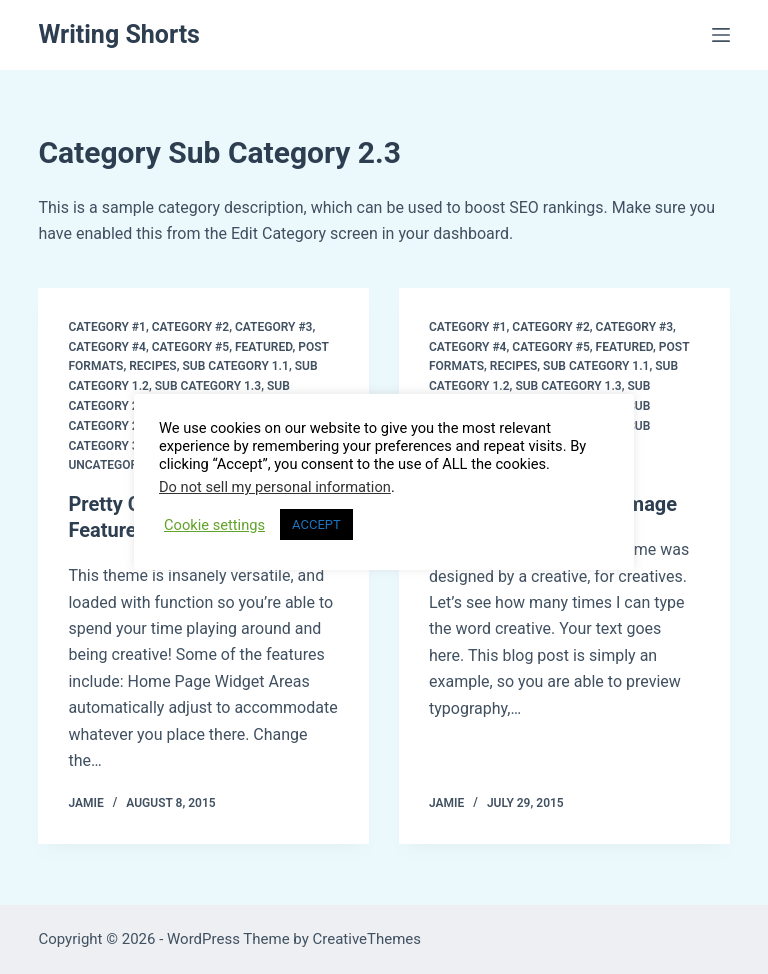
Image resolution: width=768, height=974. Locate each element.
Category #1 (106, 327)
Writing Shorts (119, 34)
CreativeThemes (367, 939)
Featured (263, 347)
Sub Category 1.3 (208, 386)
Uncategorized (115, 465)
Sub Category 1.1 (236, 366)
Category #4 (106, 347)
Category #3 (273, 327)
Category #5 (190, 347)
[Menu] (721, 35)
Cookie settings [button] (214, 525)
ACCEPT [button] (316, 524)
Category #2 (190, 327)
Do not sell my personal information (275, 487)
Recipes (152, 366)
